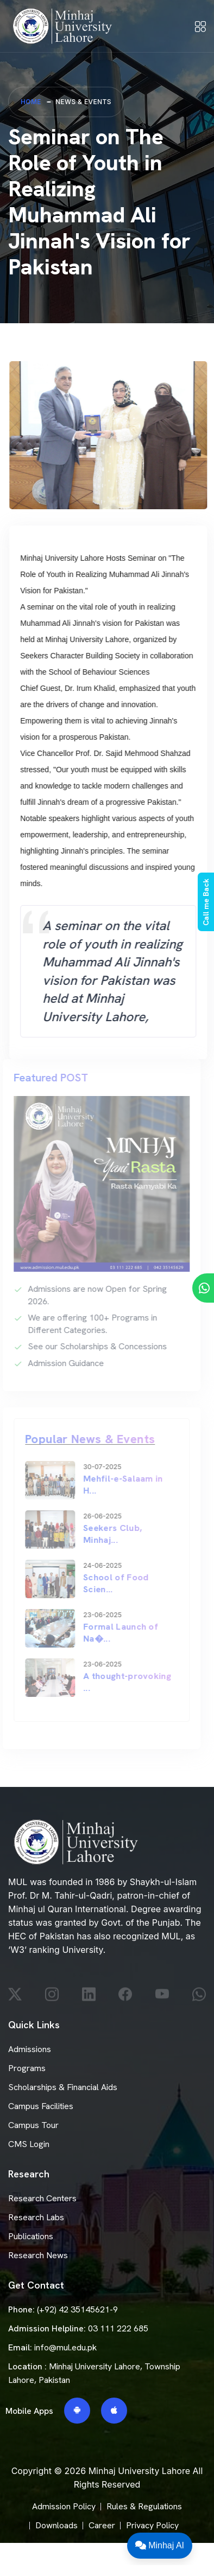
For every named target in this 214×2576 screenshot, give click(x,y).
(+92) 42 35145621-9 (77, 2309)
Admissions (29, 2049)
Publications (30, 2236)
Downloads (56, 2525)
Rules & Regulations (144, 2506)
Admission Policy (64, 2506)
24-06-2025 (97, 1565)
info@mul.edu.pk (65, 2347)
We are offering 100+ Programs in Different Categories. (87, 1324)
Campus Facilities (40, 2106)
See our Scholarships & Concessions (92, 1346)
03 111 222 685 (118, 2328)
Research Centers (42, 2198)
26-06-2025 (97, 1516)
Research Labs (36, 2217)
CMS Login (28, 2144)
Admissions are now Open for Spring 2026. (92, 1295)
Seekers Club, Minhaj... (107, 1534)
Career (102, 2525)
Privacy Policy (152, 2525)
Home (31, 102)
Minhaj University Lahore (139, 2470)
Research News (38, 2255)
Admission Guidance (61, 1363)
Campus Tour (33, 2125)
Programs (27, 2068)
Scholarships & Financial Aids (62, 2087)
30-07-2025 (97, 1467)
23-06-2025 (97, 1615)
